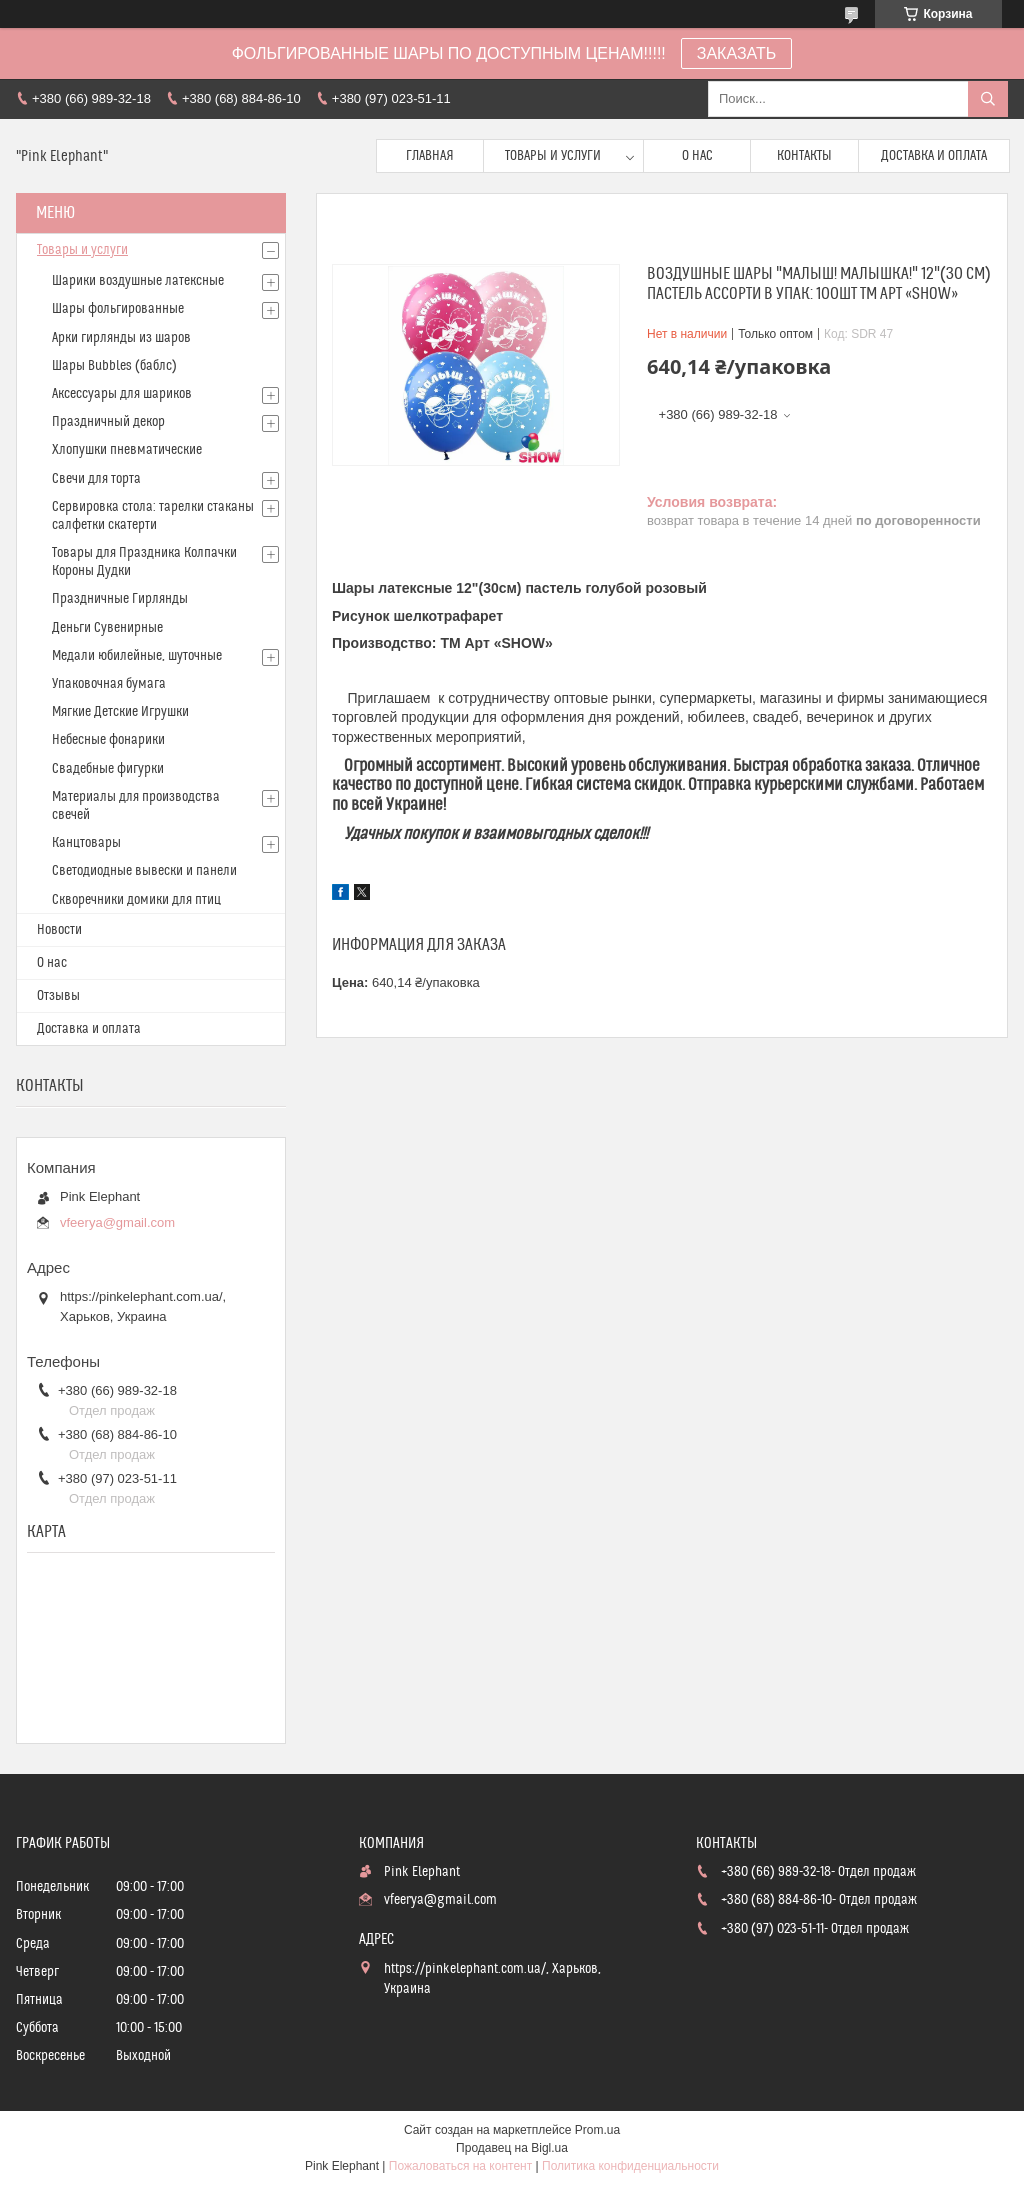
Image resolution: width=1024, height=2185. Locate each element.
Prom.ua (597, 2130)
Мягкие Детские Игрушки (120, 712)
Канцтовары (86, 843)
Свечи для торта (96, 479)
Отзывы (58, 996)
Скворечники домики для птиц (136, 900)
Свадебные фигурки (108, 769)
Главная (430, 156)
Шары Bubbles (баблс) (114, 366)
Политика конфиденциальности (630, 2166)
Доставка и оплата (934, 156)
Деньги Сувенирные (107, 628)
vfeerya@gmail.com (117, 1222)
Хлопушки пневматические (127, 450)
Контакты (804, 156)
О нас (697, 156)
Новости (59, 930)
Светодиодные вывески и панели (144, 871)
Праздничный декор (108, 422)
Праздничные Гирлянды (120, 599)
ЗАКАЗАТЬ (737, 53)
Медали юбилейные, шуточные (137, 656)
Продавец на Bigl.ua (512, 2148)
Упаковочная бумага (109, 684)
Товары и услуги (553, 156)
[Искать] (988, 99)
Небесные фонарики (108, 740)
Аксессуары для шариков (122, 394)
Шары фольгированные (118, 309)
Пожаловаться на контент (460, 2166)
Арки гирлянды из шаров (121, 338)
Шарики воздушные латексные (138, 281)
